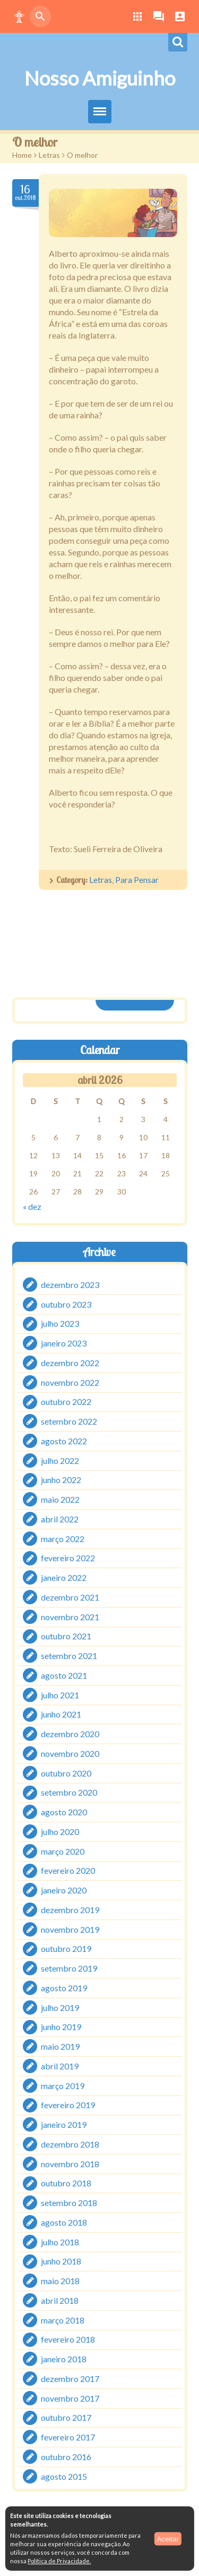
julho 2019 (60, 2007)
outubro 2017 (66, 2417)
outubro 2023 (66, 1304)
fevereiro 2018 (68, 2339)
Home (22, 154)
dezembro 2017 (70, 2378)
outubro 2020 (66, 1772)
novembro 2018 (70, 2163)
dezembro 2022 (70, 1363)
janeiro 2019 (63, 2124)
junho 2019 (61, 2027)
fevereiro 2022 (68, 1558)
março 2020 (62, 1851)
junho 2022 (61, 1480)
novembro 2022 (70, 1382)
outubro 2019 (66, 1948)
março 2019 (62, 2085)
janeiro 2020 (63, 1890)
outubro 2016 (66, 2457)
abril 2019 (60, 2066)
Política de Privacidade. (59, 2560)
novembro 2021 (70, 1616)
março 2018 (62, 2319)
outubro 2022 (66, 1401)
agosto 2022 (64, 1441)
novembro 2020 (70, 1753)
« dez (32, 1206)
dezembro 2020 (70, 1734)
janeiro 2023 (63, 1343)
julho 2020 (60, 1831)
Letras (49, 154)
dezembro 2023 (70, 1284)
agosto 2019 (64, 1988)
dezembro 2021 (70, 1597)
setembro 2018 (69, 2203)
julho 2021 (60, 1694)
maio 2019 (60, 2046)
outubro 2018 (66, 2183)
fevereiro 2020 (68, 1870)
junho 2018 (61, 2261)
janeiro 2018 (63, 2359)
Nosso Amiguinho (99, 78)
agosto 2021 (64, 1675)
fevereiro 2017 (68, 2437)
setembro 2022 (69, 1421)
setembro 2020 (69, 1792)
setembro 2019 (69, 1968)
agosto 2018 (64, 2222)
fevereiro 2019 (68, 2105)
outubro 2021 (66, 1636)
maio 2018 (60, 2281)
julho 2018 (60, 2241)
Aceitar (168, 2539)
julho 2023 (60, 1323)
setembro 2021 (69, 1656)
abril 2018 (60, 2300)
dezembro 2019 (70, 1910)
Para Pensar (137, 879)
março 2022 (62, 1538)
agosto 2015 (64, 2476)
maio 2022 (60, 1499)
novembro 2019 (70, 1929)
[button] (19, 16)
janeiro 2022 (63, 1577)
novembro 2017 (70, 2398)
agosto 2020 (64, 1812)
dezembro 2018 (70, 2144)
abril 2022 (60, 1519)
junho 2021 (61, 1714)
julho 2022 (60, 1460)
